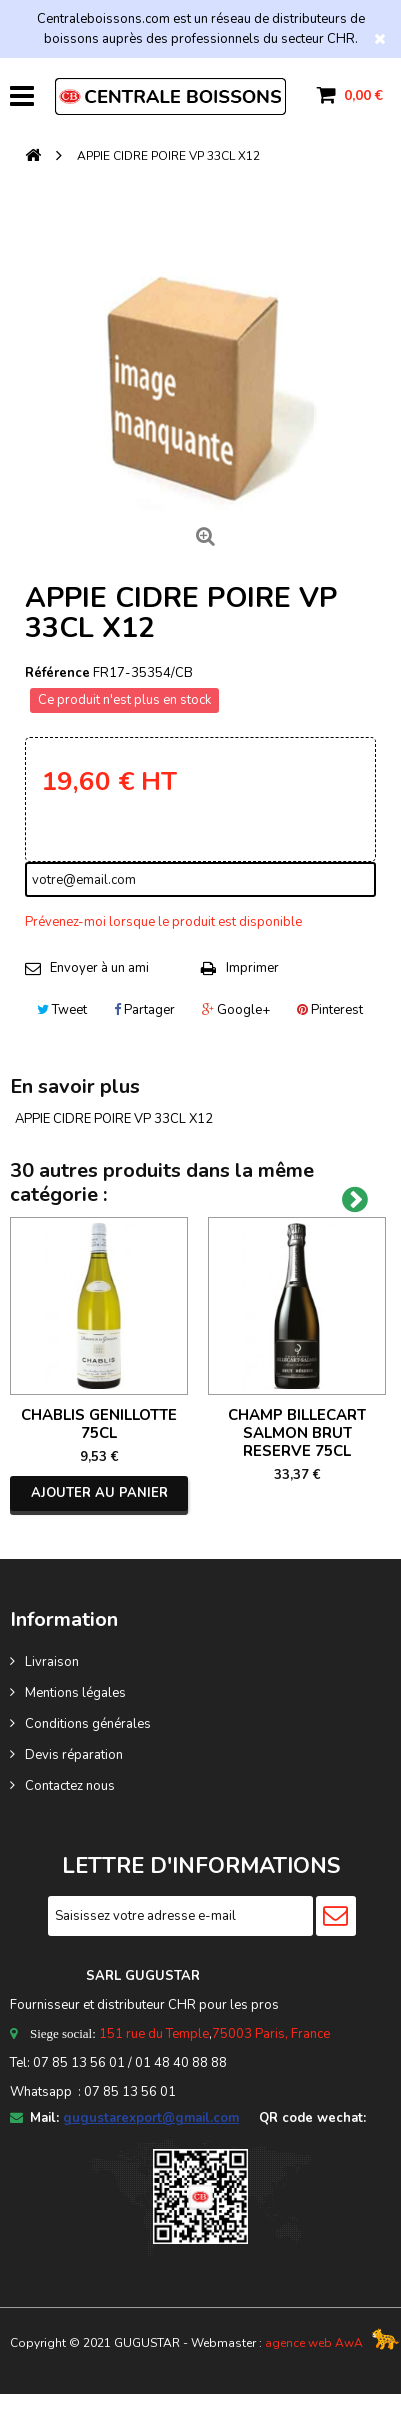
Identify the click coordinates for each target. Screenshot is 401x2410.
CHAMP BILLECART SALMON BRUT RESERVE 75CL (297, 1433)
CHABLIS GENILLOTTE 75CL (99, 1424)
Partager (144, 1010)
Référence (57, 673)
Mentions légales (75, 1693)
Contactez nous (70, 1786)
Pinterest (330, 1010)
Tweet (62, 1010)
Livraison (52, 1662)
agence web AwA (314, 2343)
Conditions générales (88, 1724)
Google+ (236, 1010)
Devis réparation (74, 1755)
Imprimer (252, 968)
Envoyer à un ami (99, 968)
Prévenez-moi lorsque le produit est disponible (163, 922)
